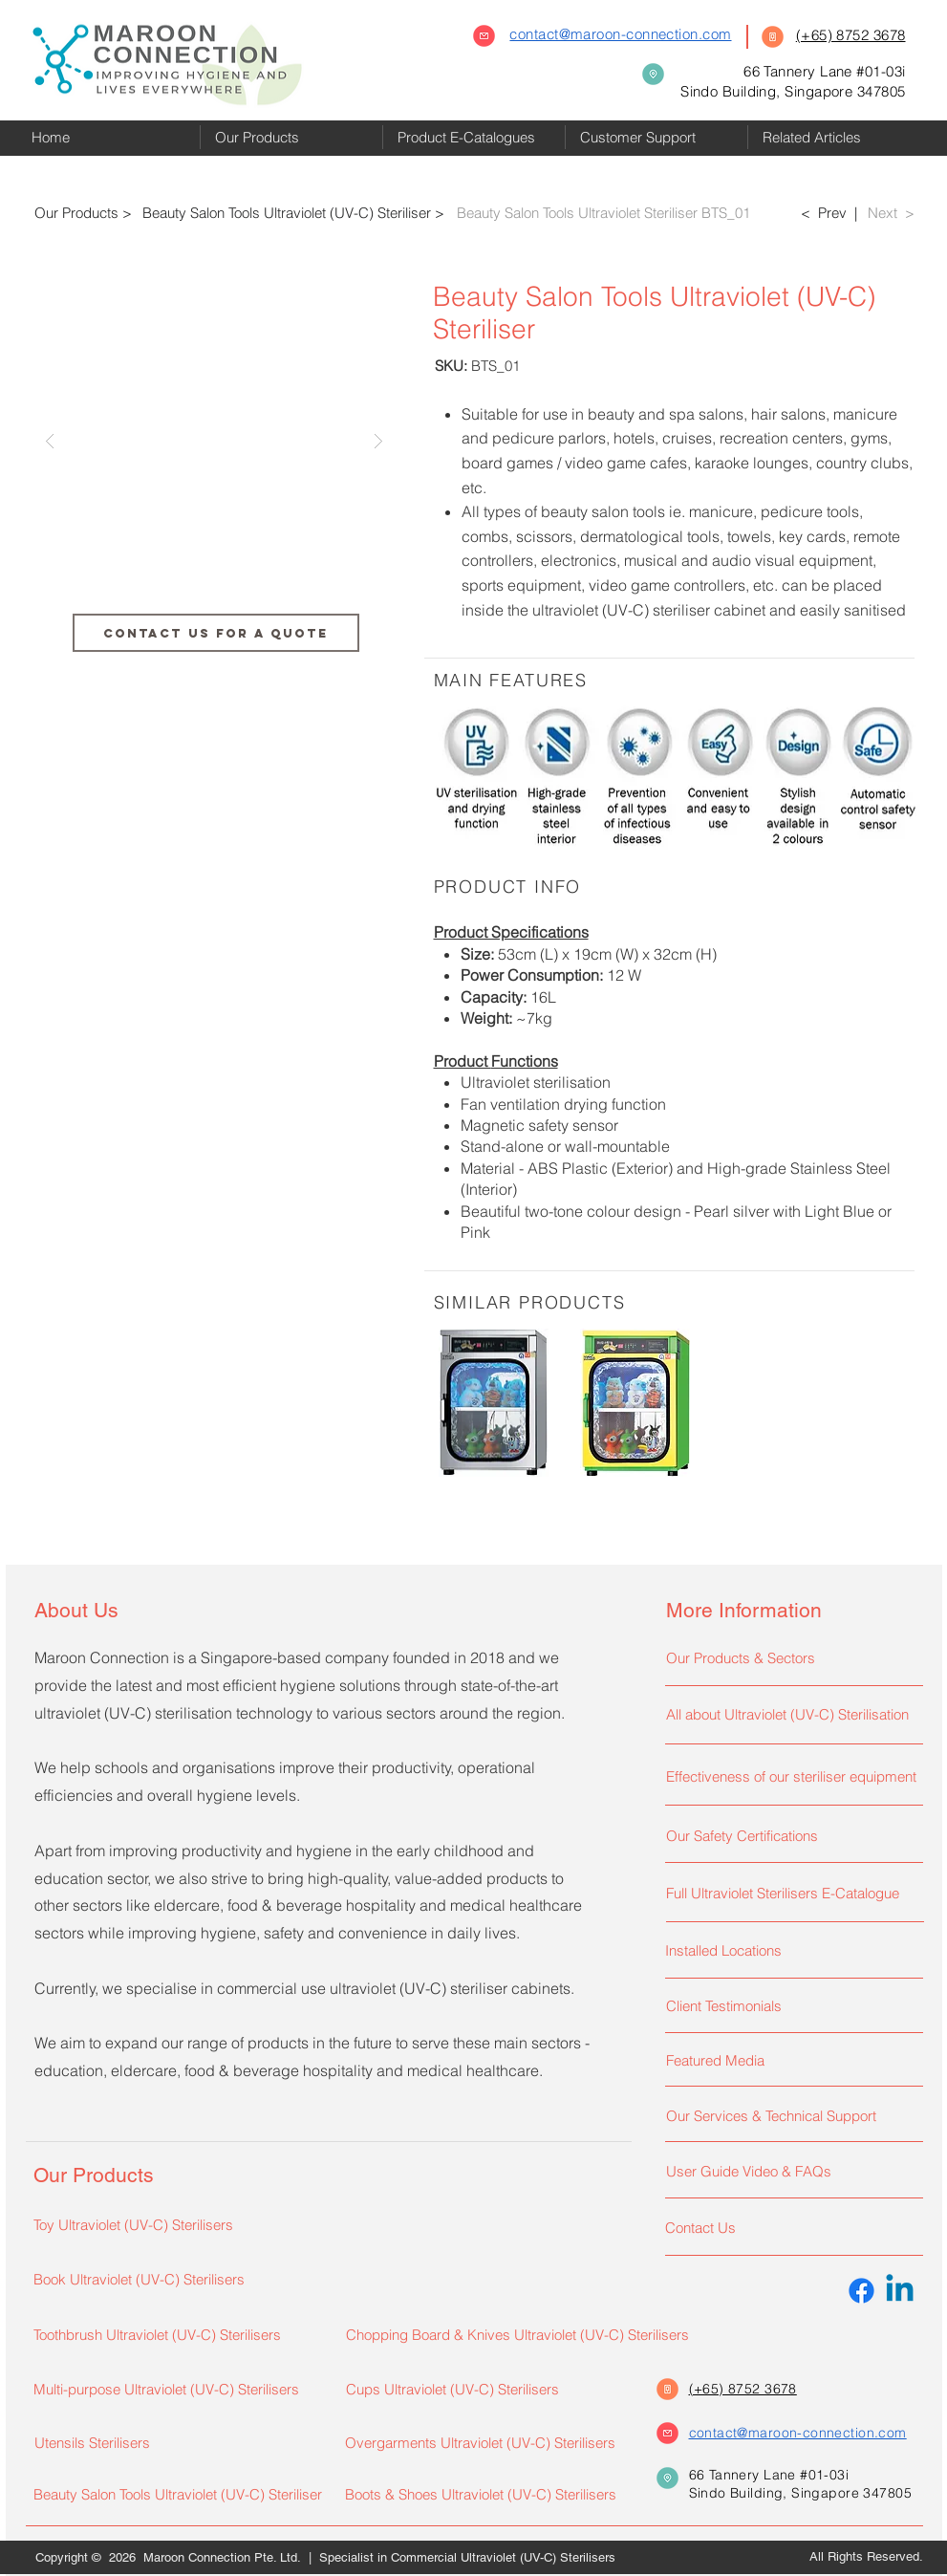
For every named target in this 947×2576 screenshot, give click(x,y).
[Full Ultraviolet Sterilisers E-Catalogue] (790, 1892)
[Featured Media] (790, 2060)
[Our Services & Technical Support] (790, 2115)
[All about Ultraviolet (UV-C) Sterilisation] (790, 1714)
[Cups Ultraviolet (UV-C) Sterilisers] (479, 2388)
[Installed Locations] (789, 1950)
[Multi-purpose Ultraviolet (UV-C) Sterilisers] (176, 2388)
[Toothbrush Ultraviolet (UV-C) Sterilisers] (176, 2334)
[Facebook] (861, 2290)
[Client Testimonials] (790, 2005)
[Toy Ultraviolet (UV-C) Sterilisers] (176, 2224)
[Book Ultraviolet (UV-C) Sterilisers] (167, 2279)
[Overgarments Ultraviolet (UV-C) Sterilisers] (488, 2442)
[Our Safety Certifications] (790, 1835)
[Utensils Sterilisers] (177, 2442)
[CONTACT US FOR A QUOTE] (216, 633)
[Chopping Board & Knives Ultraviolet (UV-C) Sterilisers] (534, 2334)
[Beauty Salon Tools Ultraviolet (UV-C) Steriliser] (179, 2494)
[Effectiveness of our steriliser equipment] (795, 1776)
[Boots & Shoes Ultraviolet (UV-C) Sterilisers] (483, 2494)
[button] (291, 137)
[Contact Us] (789, 2227)
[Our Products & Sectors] (790, 1657)
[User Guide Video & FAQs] (790, 2171)
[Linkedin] (899, 2290)
